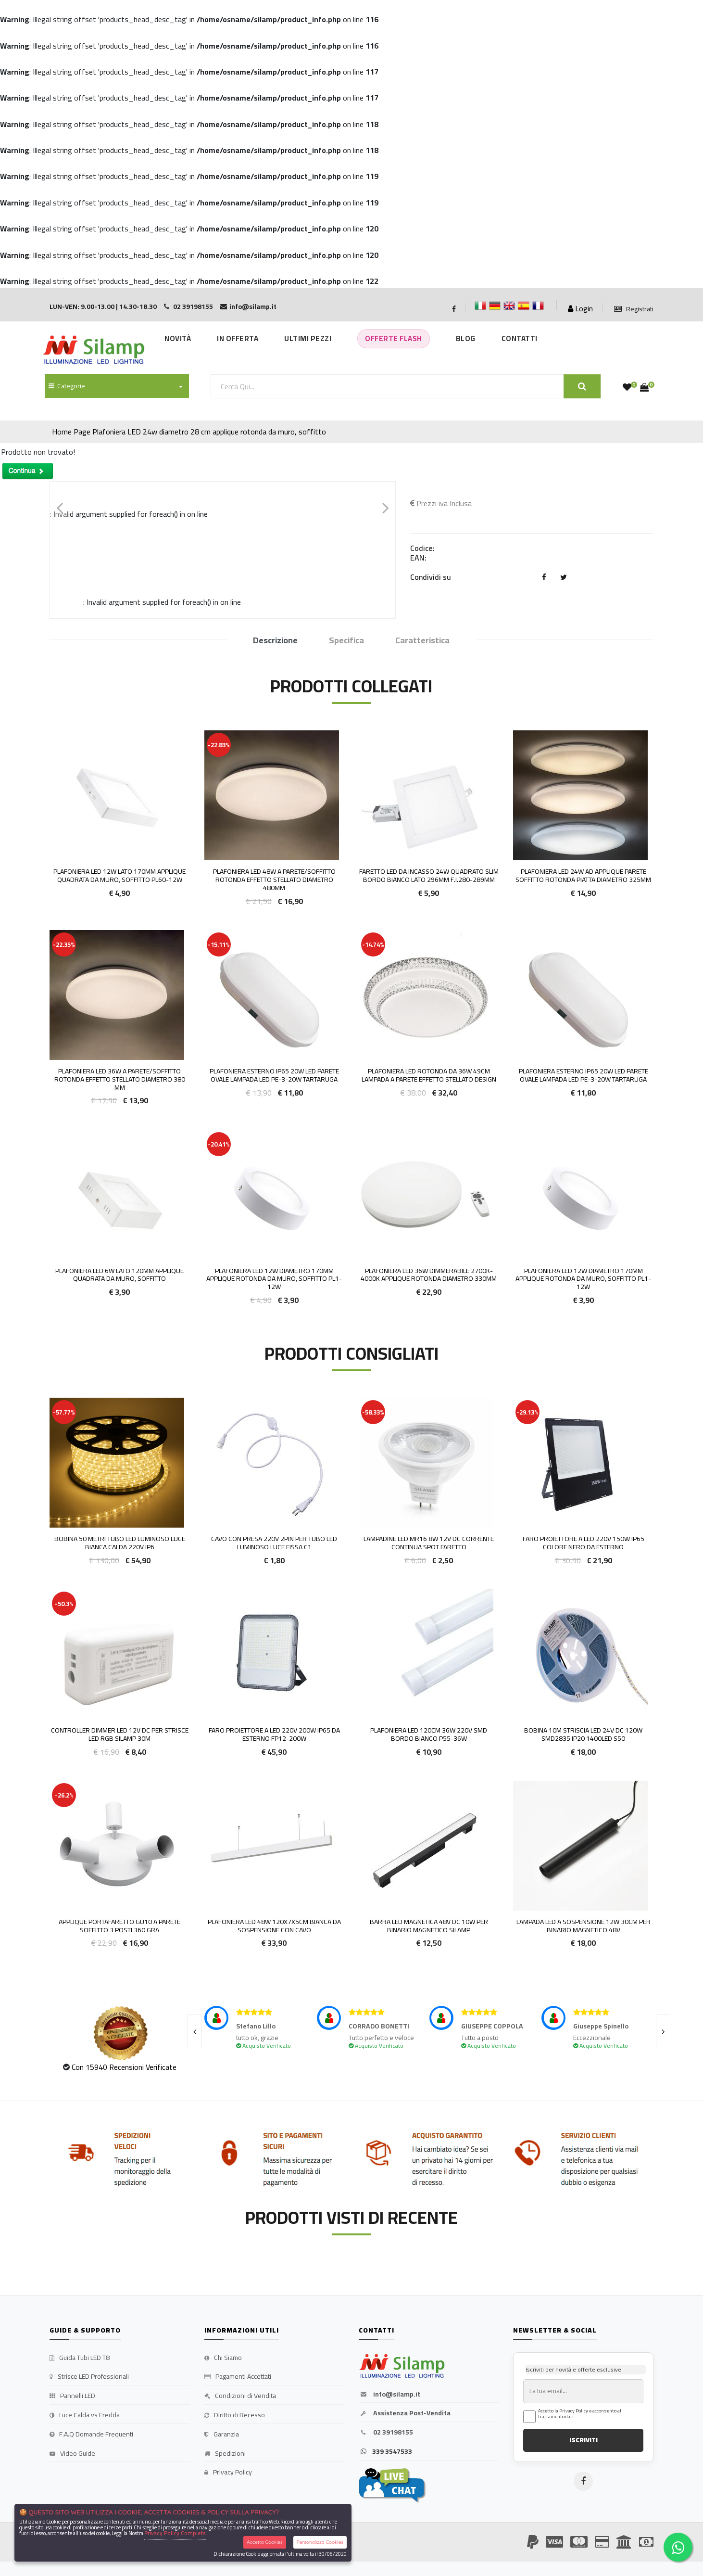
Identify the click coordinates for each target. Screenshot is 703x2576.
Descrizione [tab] (275, 640)
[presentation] (195, 2031)
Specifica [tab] (346, 640)
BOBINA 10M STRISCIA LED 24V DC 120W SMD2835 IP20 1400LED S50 (583, 1734)
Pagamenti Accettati (237, 2377)
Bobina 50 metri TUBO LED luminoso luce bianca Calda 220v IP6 (119, 1542)
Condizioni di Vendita (240, 2396)
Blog (466, 338)
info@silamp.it (389, 2394)
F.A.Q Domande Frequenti (91, 2434)
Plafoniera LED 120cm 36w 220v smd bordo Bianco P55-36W (428, 1734)
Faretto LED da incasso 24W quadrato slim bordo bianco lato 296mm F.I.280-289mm (429, 875)
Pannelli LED (72, 2396)
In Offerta (237, 338)
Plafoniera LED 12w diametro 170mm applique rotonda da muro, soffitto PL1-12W (274, 1278)
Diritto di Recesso (234, 2415)
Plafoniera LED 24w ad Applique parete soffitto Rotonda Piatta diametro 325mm (583, 875)
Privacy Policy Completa (175, 2532)
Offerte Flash (393, 338)
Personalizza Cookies (320, 2542)
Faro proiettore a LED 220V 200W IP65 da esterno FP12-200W (274, 1734)
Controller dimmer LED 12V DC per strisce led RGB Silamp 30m (119, 1734)
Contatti (520, 338)
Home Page (71, 431)
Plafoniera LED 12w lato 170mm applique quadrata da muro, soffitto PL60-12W (119, 875)
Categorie (67, 386)
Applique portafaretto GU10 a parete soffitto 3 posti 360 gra (119, 1925)
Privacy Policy (228, 2472)
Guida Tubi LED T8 (80, 2358)
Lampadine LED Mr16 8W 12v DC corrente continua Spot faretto (429, 1542)
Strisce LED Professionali (89, 2377)
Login (580, 308)
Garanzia (221, 2434)
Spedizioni (225, 2454)
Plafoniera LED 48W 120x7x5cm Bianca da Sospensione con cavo (274, 1925)
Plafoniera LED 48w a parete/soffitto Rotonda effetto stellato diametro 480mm (274, 879)
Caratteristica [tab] (422, 640)
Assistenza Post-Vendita (405, 2413)
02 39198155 (386, 2432)
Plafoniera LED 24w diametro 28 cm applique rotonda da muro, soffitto (209, 431)
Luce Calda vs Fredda (85, 2415)
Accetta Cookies (265, 2542)
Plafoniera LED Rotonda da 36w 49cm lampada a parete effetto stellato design (429, 1075)
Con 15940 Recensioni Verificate (124, 2067)
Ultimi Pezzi (307, 338)
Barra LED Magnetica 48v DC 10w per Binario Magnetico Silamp (429, 1925)
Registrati (633, 309)
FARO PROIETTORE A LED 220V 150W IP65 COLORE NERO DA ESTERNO (583, 1542)
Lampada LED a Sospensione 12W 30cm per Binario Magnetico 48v (583, 1925)
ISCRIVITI (583, 2440)
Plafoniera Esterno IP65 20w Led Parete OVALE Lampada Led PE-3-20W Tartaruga (274, 1075)
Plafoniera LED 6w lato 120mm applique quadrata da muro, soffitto (119, 1274)
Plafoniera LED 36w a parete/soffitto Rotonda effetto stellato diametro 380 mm (119, 1079)
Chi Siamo (223, 2358)
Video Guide (72, 2454)
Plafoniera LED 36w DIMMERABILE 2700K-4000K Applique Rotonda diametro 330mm (429, 1274)
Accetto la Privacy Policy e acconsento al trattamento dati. (579, 2414)
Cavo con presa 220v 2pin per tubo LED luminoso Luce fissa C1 (274, 1542)
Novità (177, 338)
